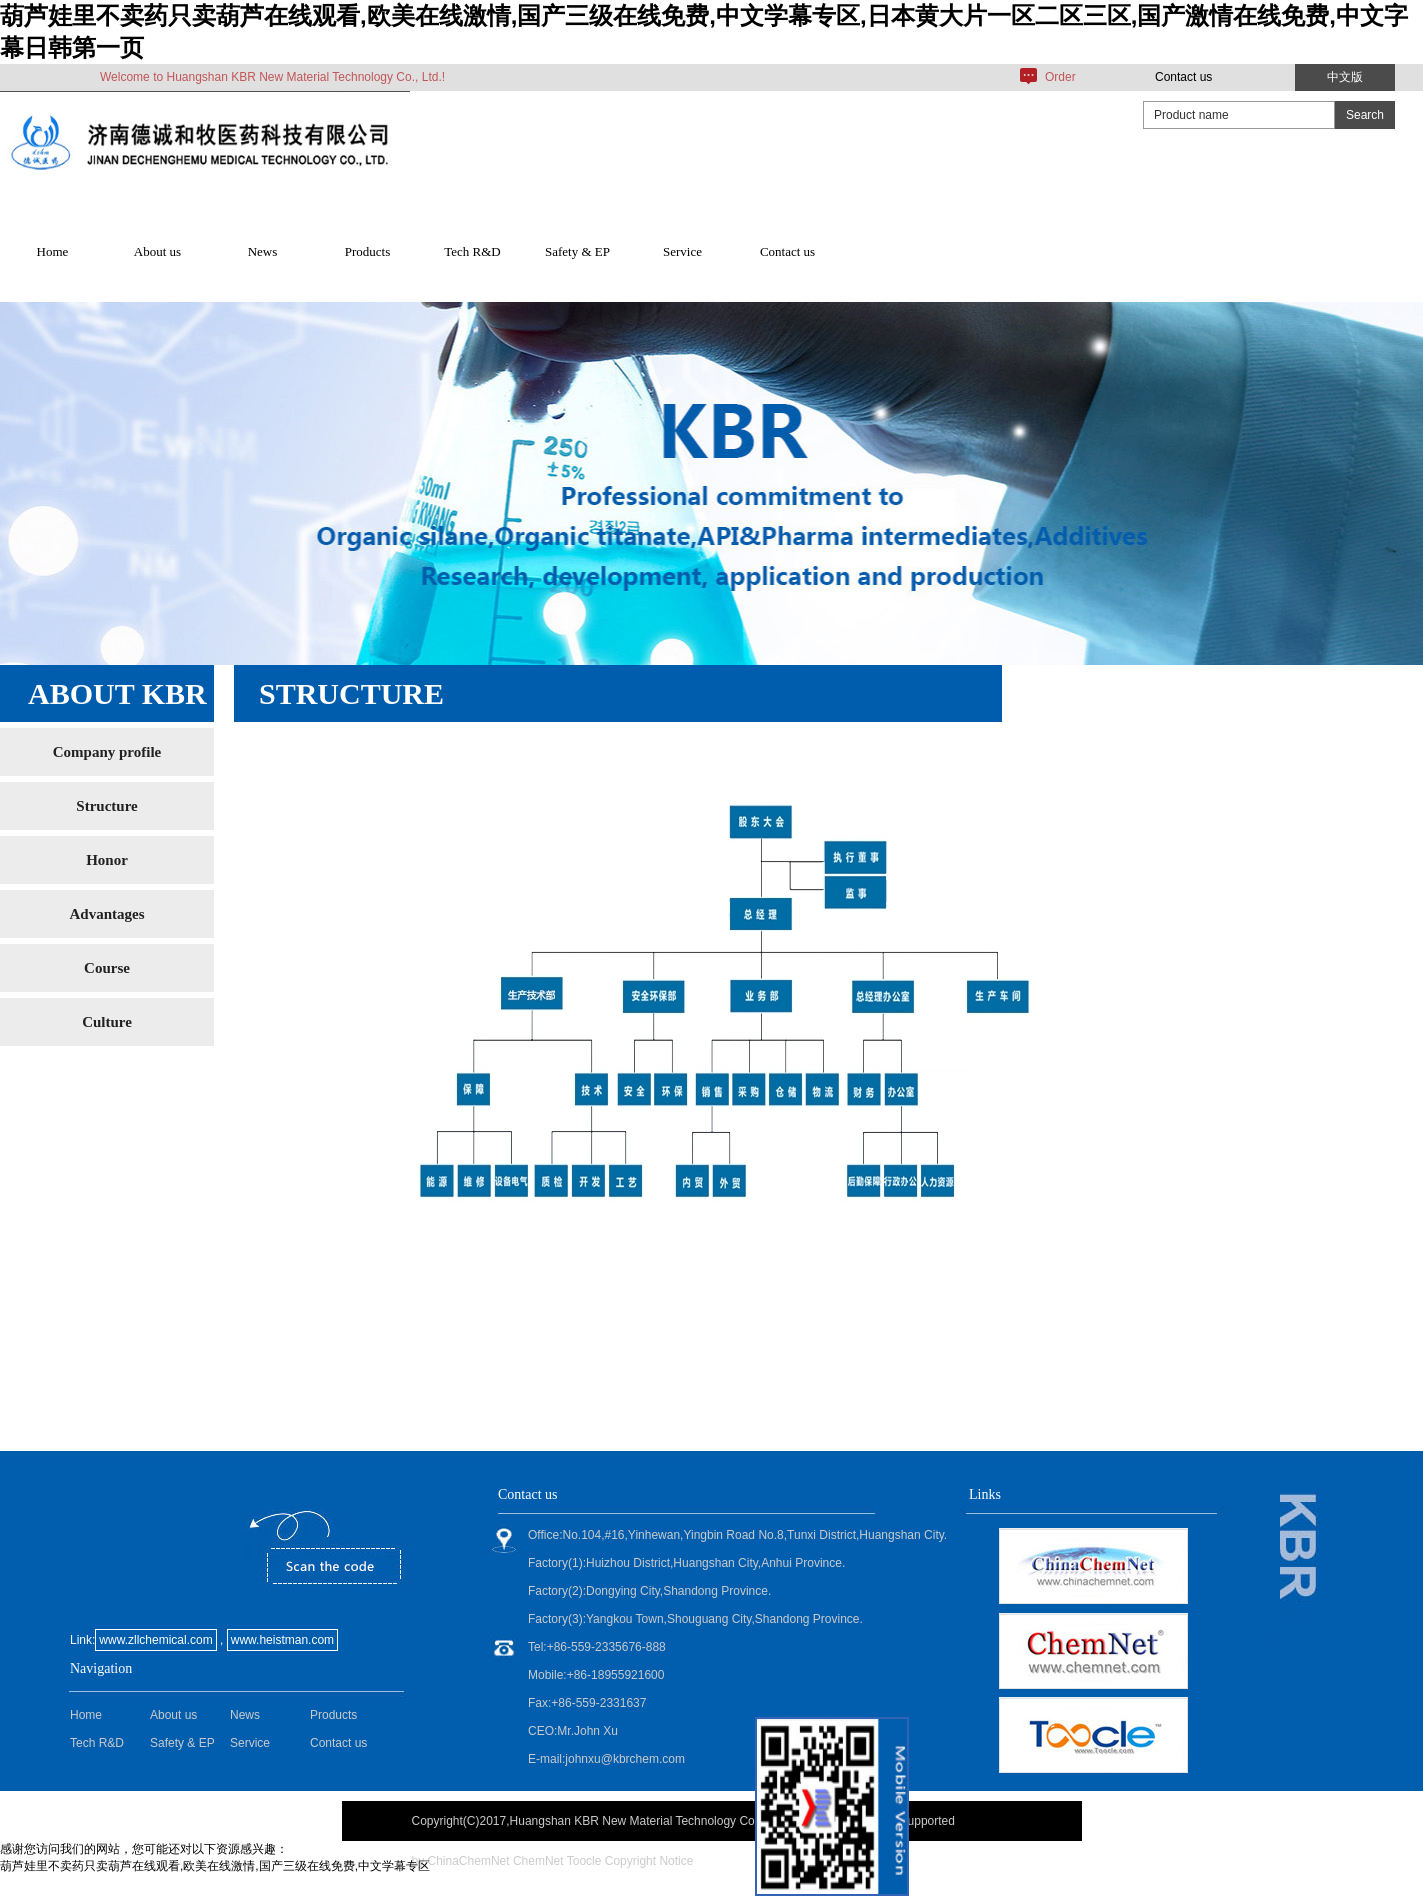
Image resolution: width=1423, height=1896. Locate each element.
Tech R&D (472, 251)
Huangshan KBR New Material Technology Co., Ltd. (647, 1821)
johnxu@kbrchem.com (625, 1759)
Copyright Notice (649, 1861)
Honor (107, 860)
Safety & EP (577, 251)
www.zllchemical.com (155, 1640)
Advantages (106, 914)
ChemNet (538, 1861)
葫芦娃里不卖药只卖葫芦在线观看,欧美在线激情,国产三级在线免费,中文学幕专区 (215, 1866)
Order (1060, 77)
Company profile (107, 752)
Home (53, 251)
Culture (107, 1022)
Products (368, 251)
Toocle (584, 1861)
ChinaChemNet (469, 1861)
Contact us (1183, 77)
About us (157, 251)
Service (682, 251)
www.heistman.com (282, 1640)
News (263, 251)
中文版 (1345, 77)
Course (107, 968)
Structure (106, 806)
